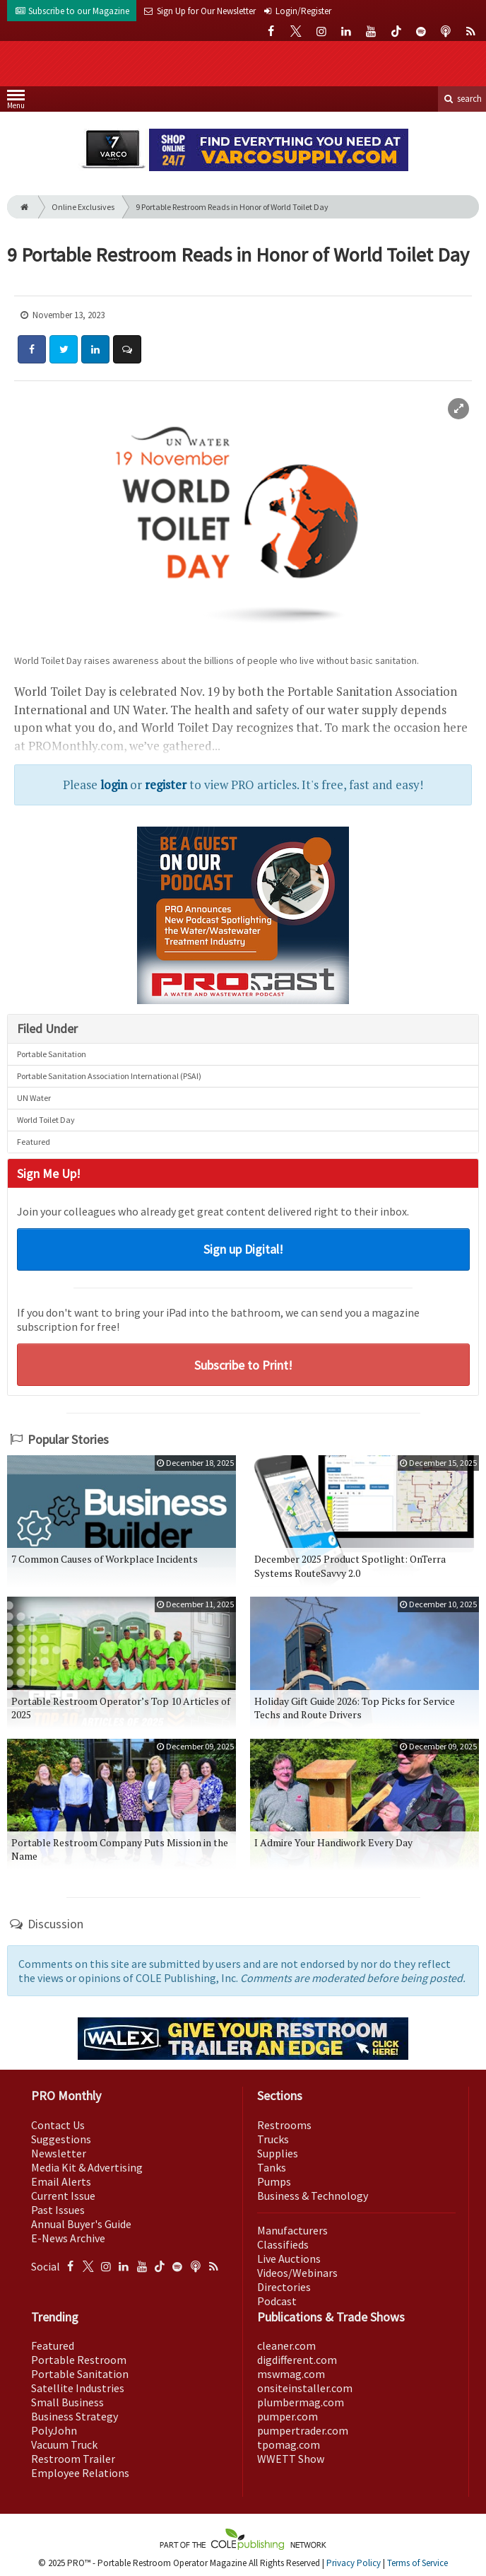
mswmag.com (291, 2374)
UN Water (34, 1097)
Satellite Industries (77, 2388)
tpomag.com (288, 2444)
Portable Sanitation (51, 1054)
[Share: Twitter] (63, 349)
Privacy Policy (353, 2563)
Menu (16, 102)
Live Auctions (289, 2258)
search (462, 99)
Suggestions (61, 2139)
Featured (33, 1141)
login (113, 784)
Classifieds (283, 2244)
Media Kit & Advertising (87, 2167)
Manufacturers (292, 2230)
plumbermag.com (300, 2402)
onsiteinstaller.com (304, 2388)
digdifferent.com (297, 2360)
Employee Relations (80, 2473)
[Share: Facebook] (32, 349)
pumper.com (287, 2416)
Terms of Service (417, 2563)
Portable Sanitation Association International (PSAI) (109, 1076)
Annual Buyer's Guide (81, 2224)
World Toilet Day (46, 1119)
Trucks (273, 2139)
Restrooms (284, 2125)
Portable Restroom (78, 2360)
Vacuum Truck (64, 2444)
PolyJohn (54, 2430)
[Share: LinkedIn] (95, 349)
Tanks (271, 2167)
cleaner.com (286, 2345)
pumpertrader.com (302, 2430)
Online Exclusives (83, 207)
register (165, 784)
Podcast (277, 2301)
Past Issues (58, 2210)
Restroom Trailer (73, 2459)
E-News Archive (68, 2238)
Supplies (277, 2153)
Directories (284, 2287)
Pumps (274, 2181)
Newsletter (58, 2153)
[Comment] (127, 349)
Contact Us (58, 2125)
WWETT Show (290, 2459)
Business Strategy (74, 2416)
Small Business (67, 2402)
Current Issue (63, 2196)
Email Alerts (61, 2181)
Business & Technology (312, 2196)
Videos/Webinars (297, 2273)
